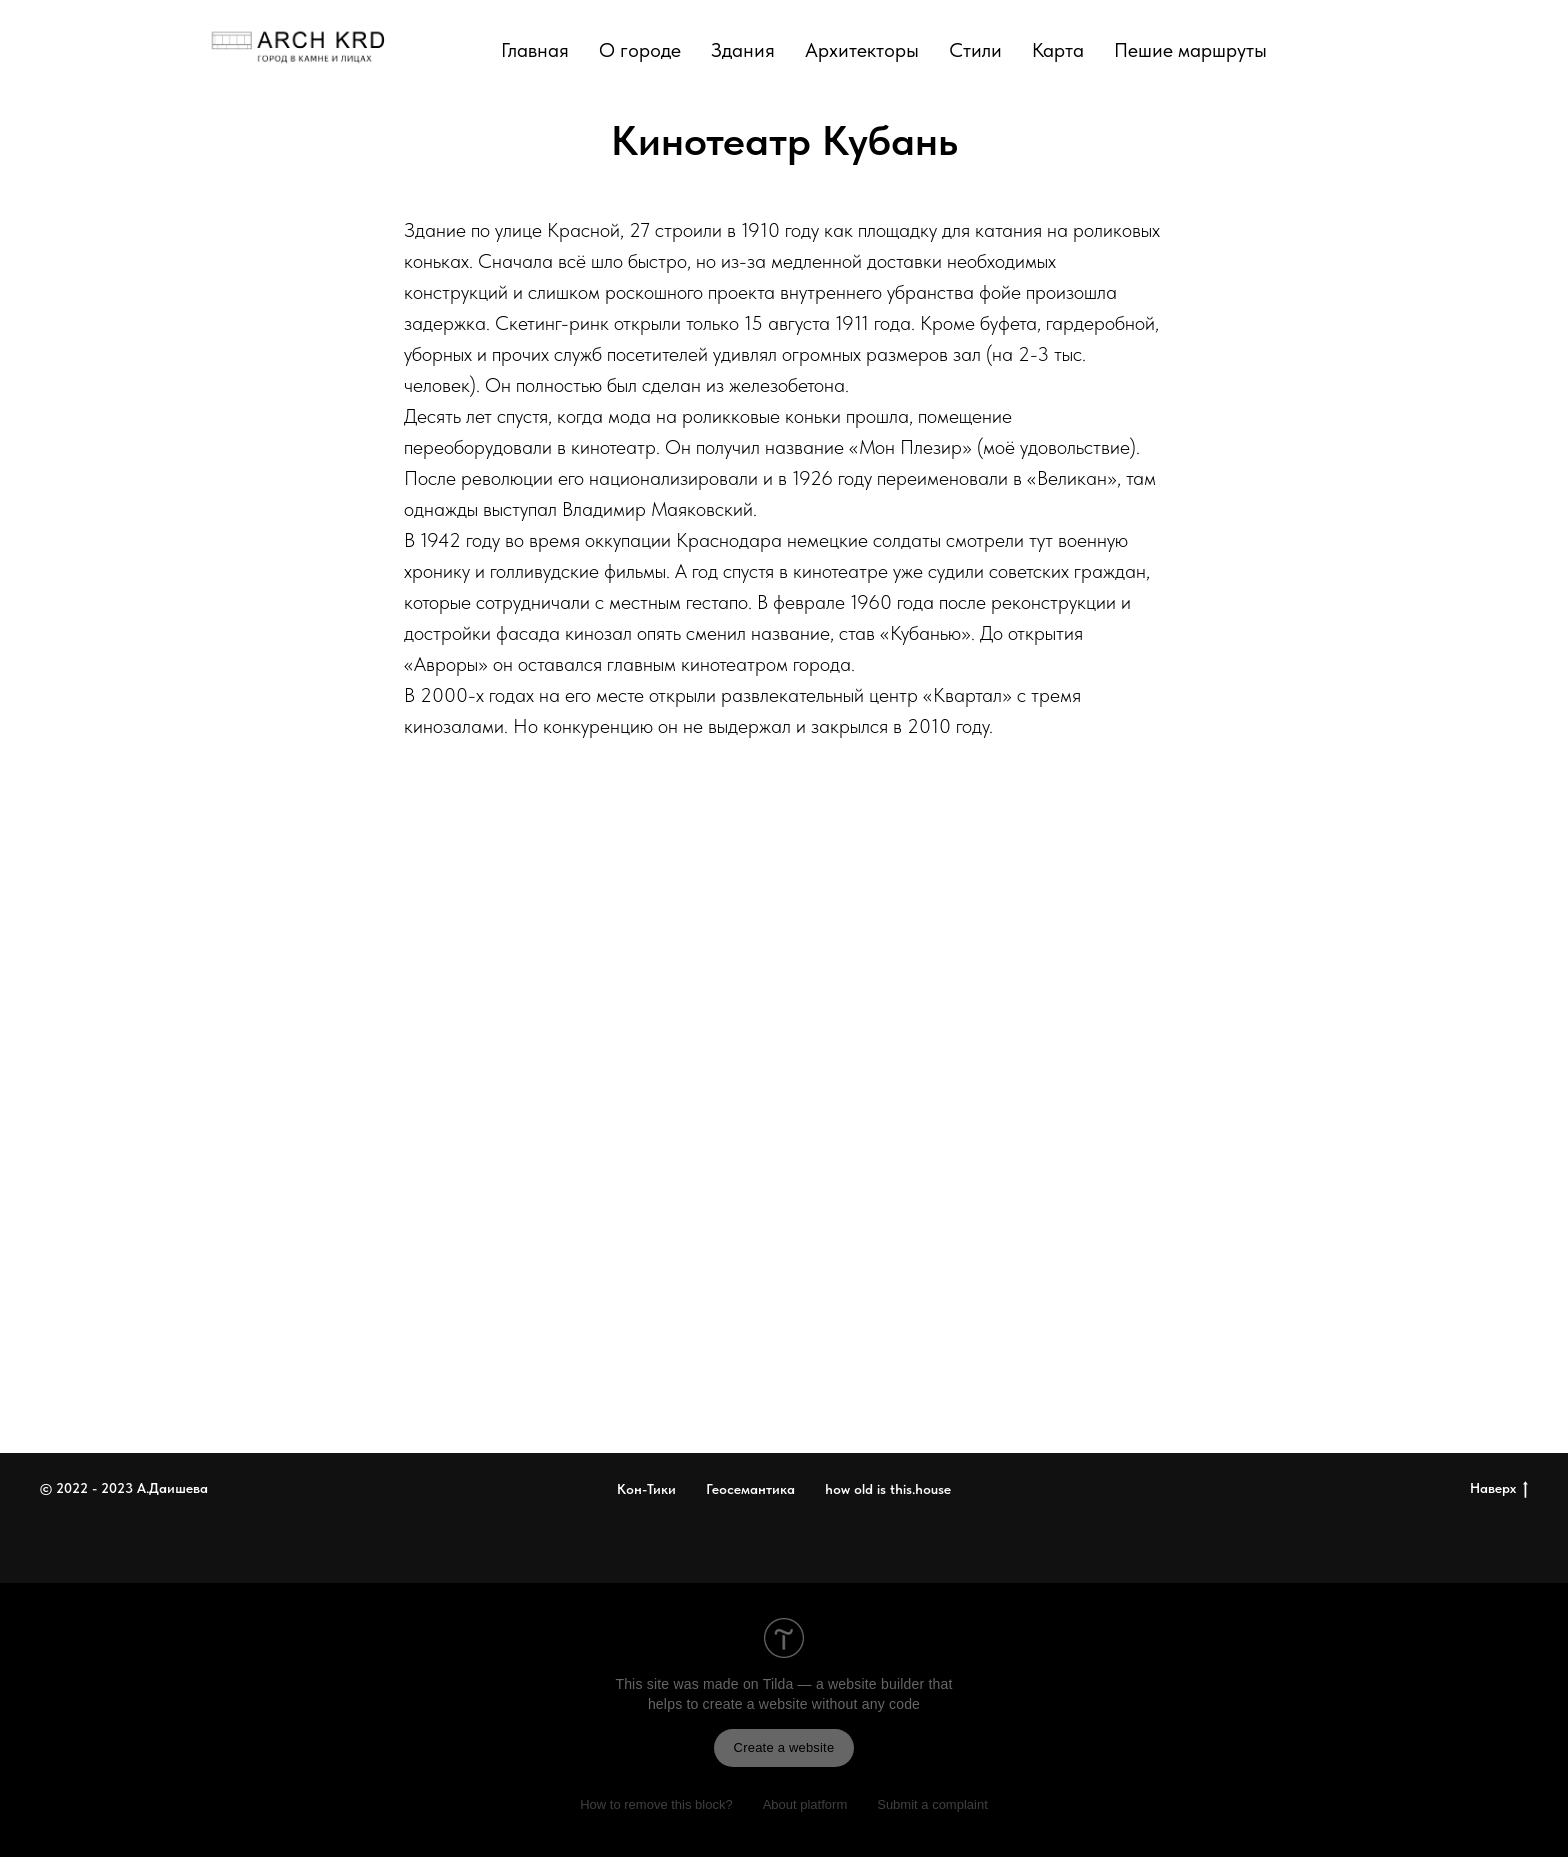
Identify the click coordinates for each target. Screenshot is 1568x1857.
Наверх (1499, 1489)
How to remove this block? (656, 1804)
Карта (1058, 50)
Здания (743, 50)
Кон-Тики (646, 1489)
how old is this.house (888, 1489)
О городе (640, 50)
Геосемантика (750, 1489)
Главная (535, 50)
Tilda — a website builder (844, 1684)
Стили (975, 50)
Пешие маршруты (1190, 50)
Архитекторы (862, 50)
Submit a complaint (932, 1804)
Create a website (784, 1747)
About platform (805, 1804)
